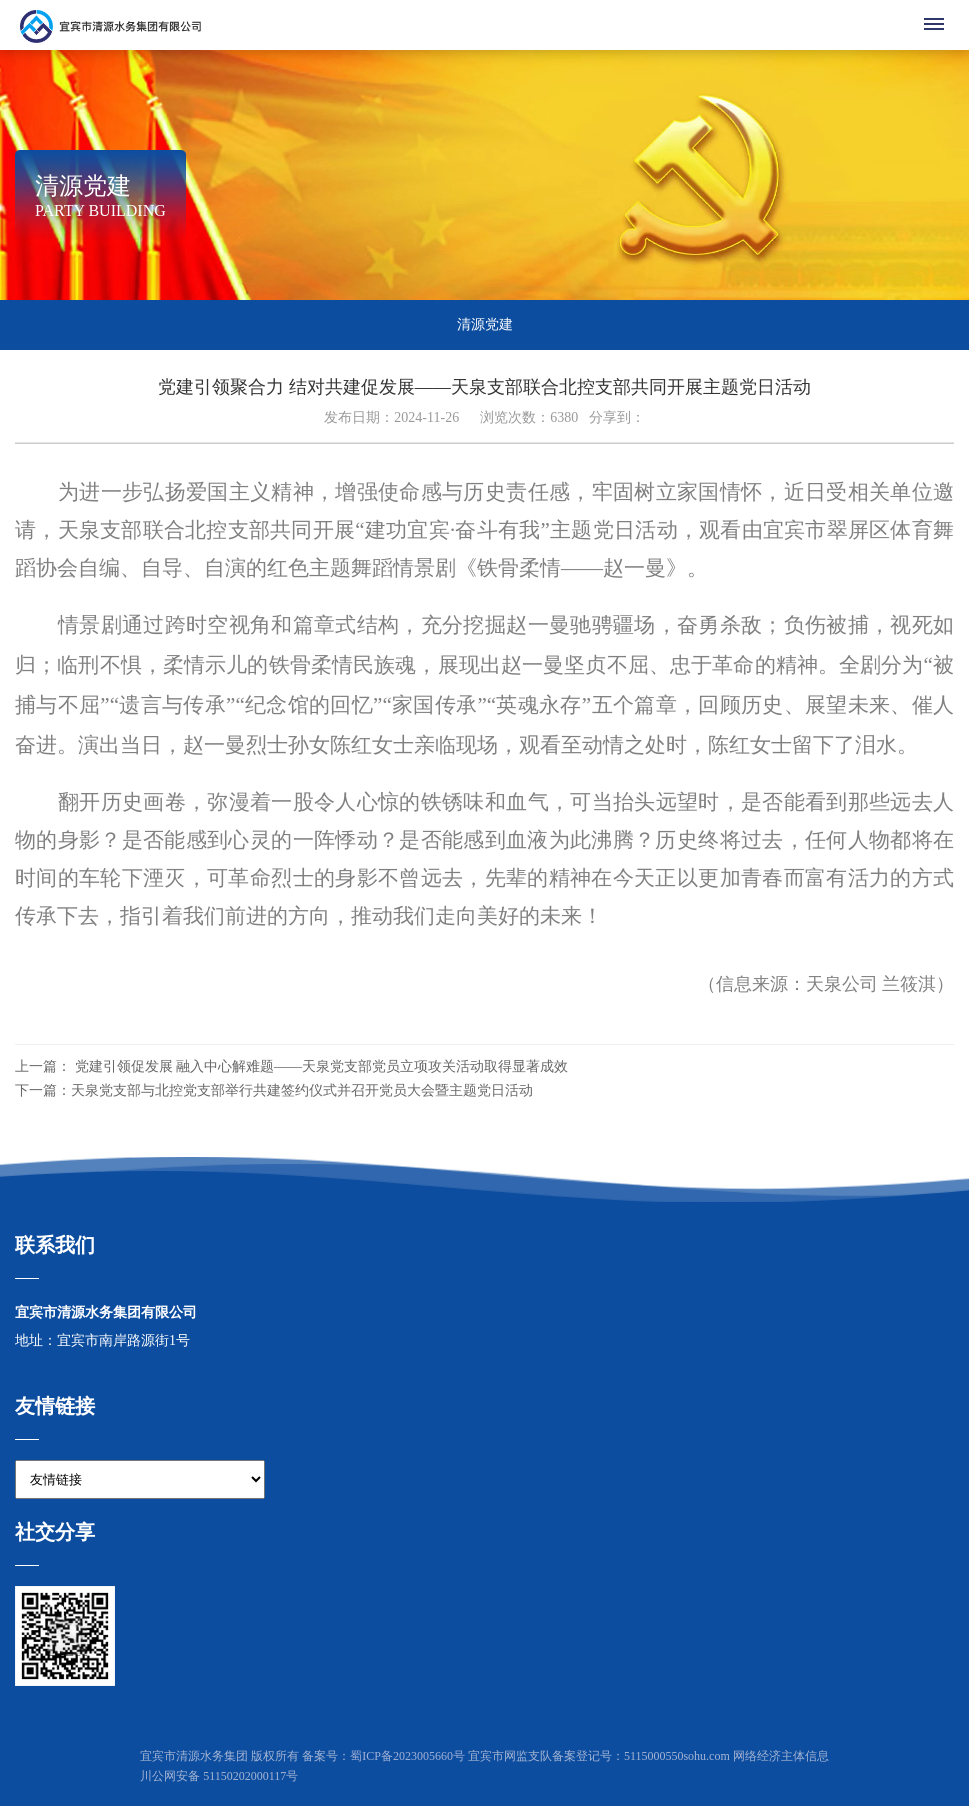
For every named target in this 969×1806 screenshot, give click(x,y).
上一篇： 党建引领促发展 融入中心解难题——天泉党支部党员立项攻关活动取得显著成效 (291, 1066)
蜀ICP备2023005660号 (407, 1756)
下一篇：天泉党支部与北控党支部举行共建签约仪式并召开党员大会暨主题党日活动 (274, 1090)
